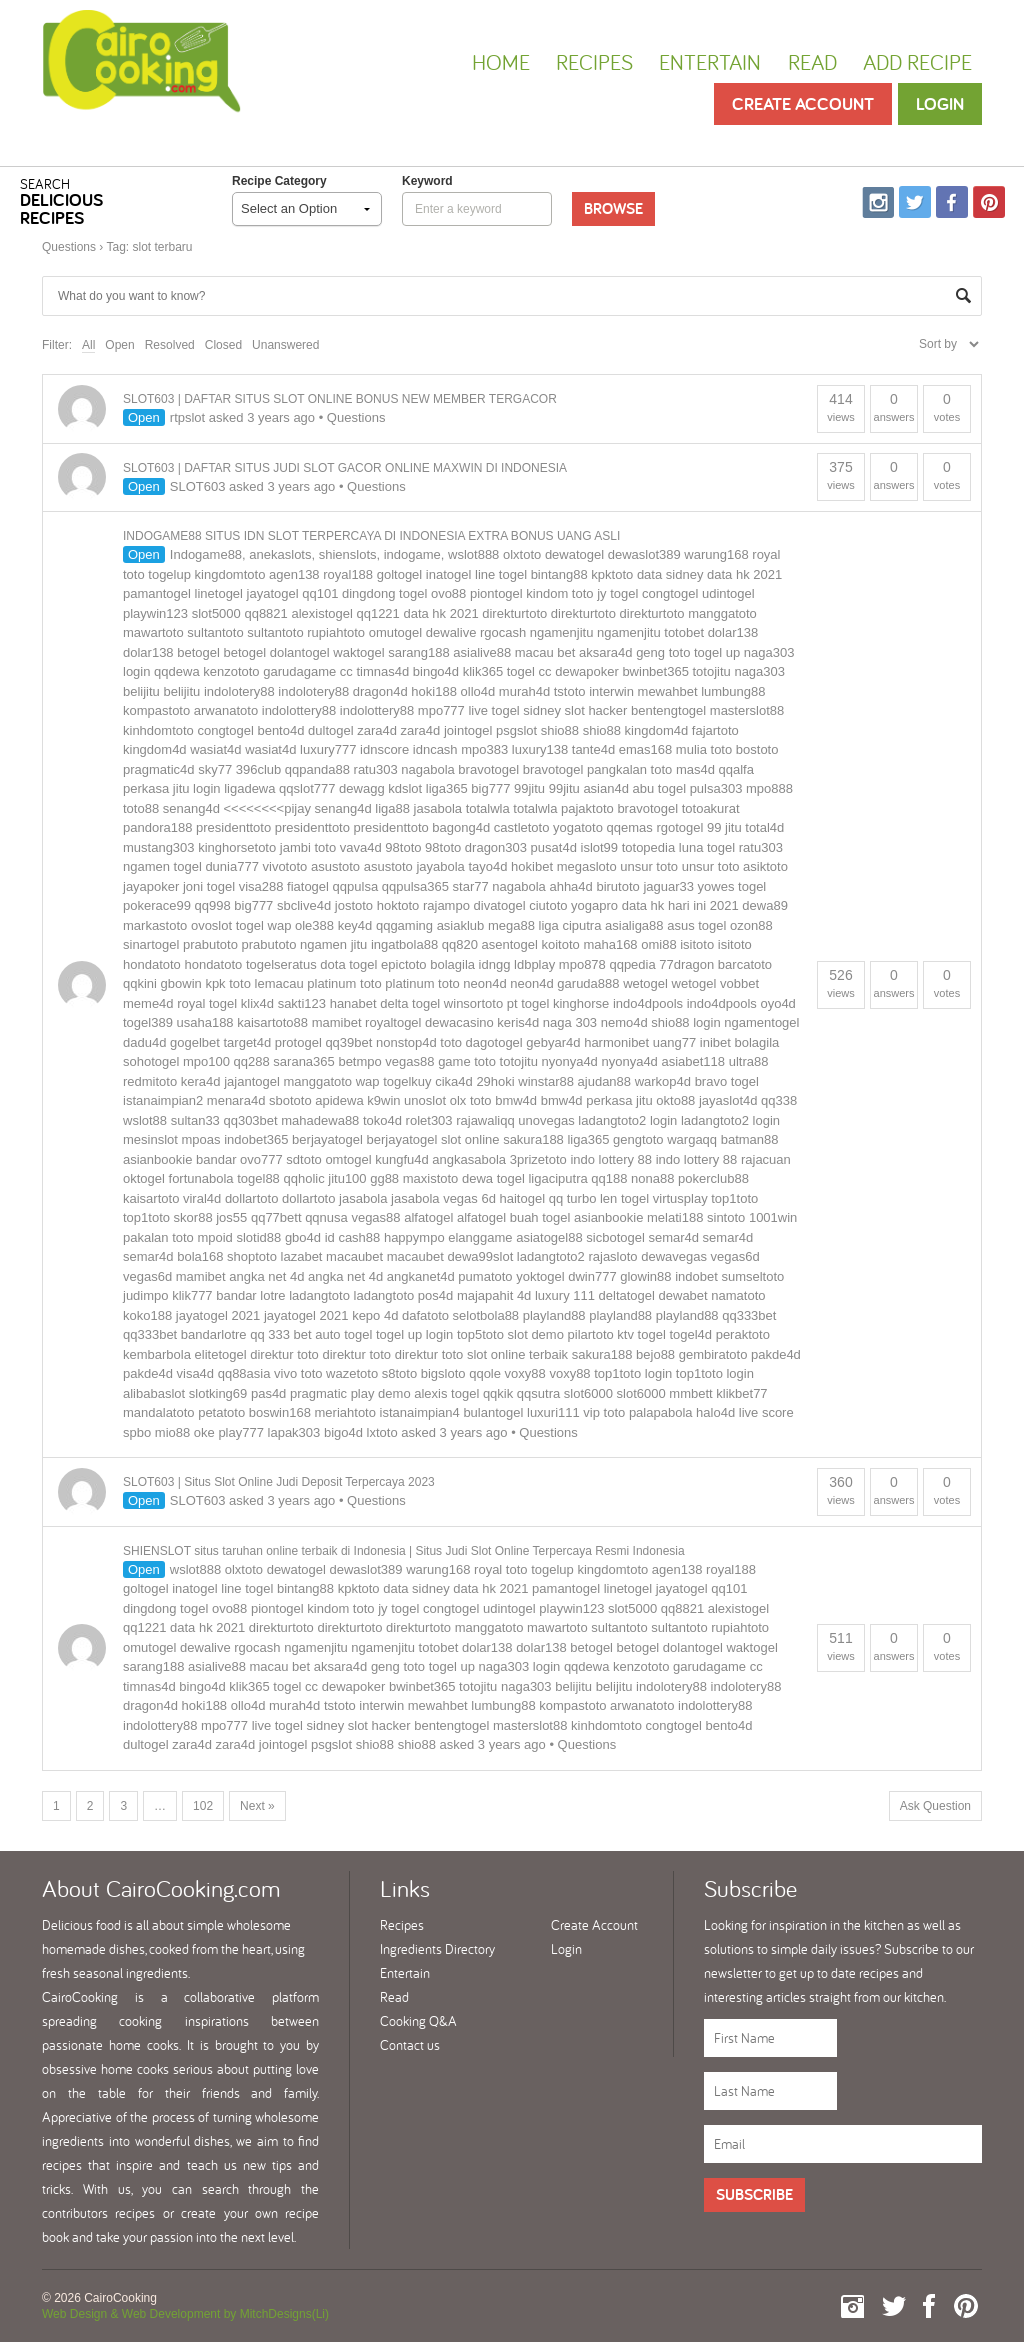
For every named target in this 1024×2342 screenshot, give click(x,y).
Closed (223, 345)
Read (812, 62)
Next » (257, 1806)
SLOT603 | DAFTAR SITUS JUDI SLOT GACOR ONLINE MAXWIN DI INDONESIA (345, 468)
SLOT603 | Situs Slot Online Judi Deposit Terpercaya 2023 (279, 1482)
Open (119, 345)
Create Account (803, 103)
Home (501, 62)
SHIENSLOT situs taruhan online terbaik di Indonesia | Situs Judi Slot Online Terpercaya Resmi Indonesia (404, 1551)
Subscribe (754, 2194)
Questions (69, 247)
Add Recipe (917, 62)
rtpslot (187, 417)
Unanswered (285, 345)
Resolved (170, 345)
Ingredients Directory (437, 1949)
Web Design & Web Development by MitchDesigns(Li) (185, 2314)
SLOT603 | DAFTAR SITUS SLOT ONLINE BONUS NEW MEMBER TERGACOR (340, 399)
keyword (427, 181)
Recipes (594, 62)
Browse (613, 208)
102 (203, 1806)
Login (940, 103)
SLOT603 (198, 486)
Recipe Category (279, 181)
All (88, 345)
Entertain (710, 62)
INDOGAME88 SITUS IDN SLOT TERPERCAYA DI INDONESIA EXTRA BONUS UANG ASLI (371, 536)
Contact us (410, 2045)
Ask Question (935, 1806)
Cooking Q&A (418, 2021)
